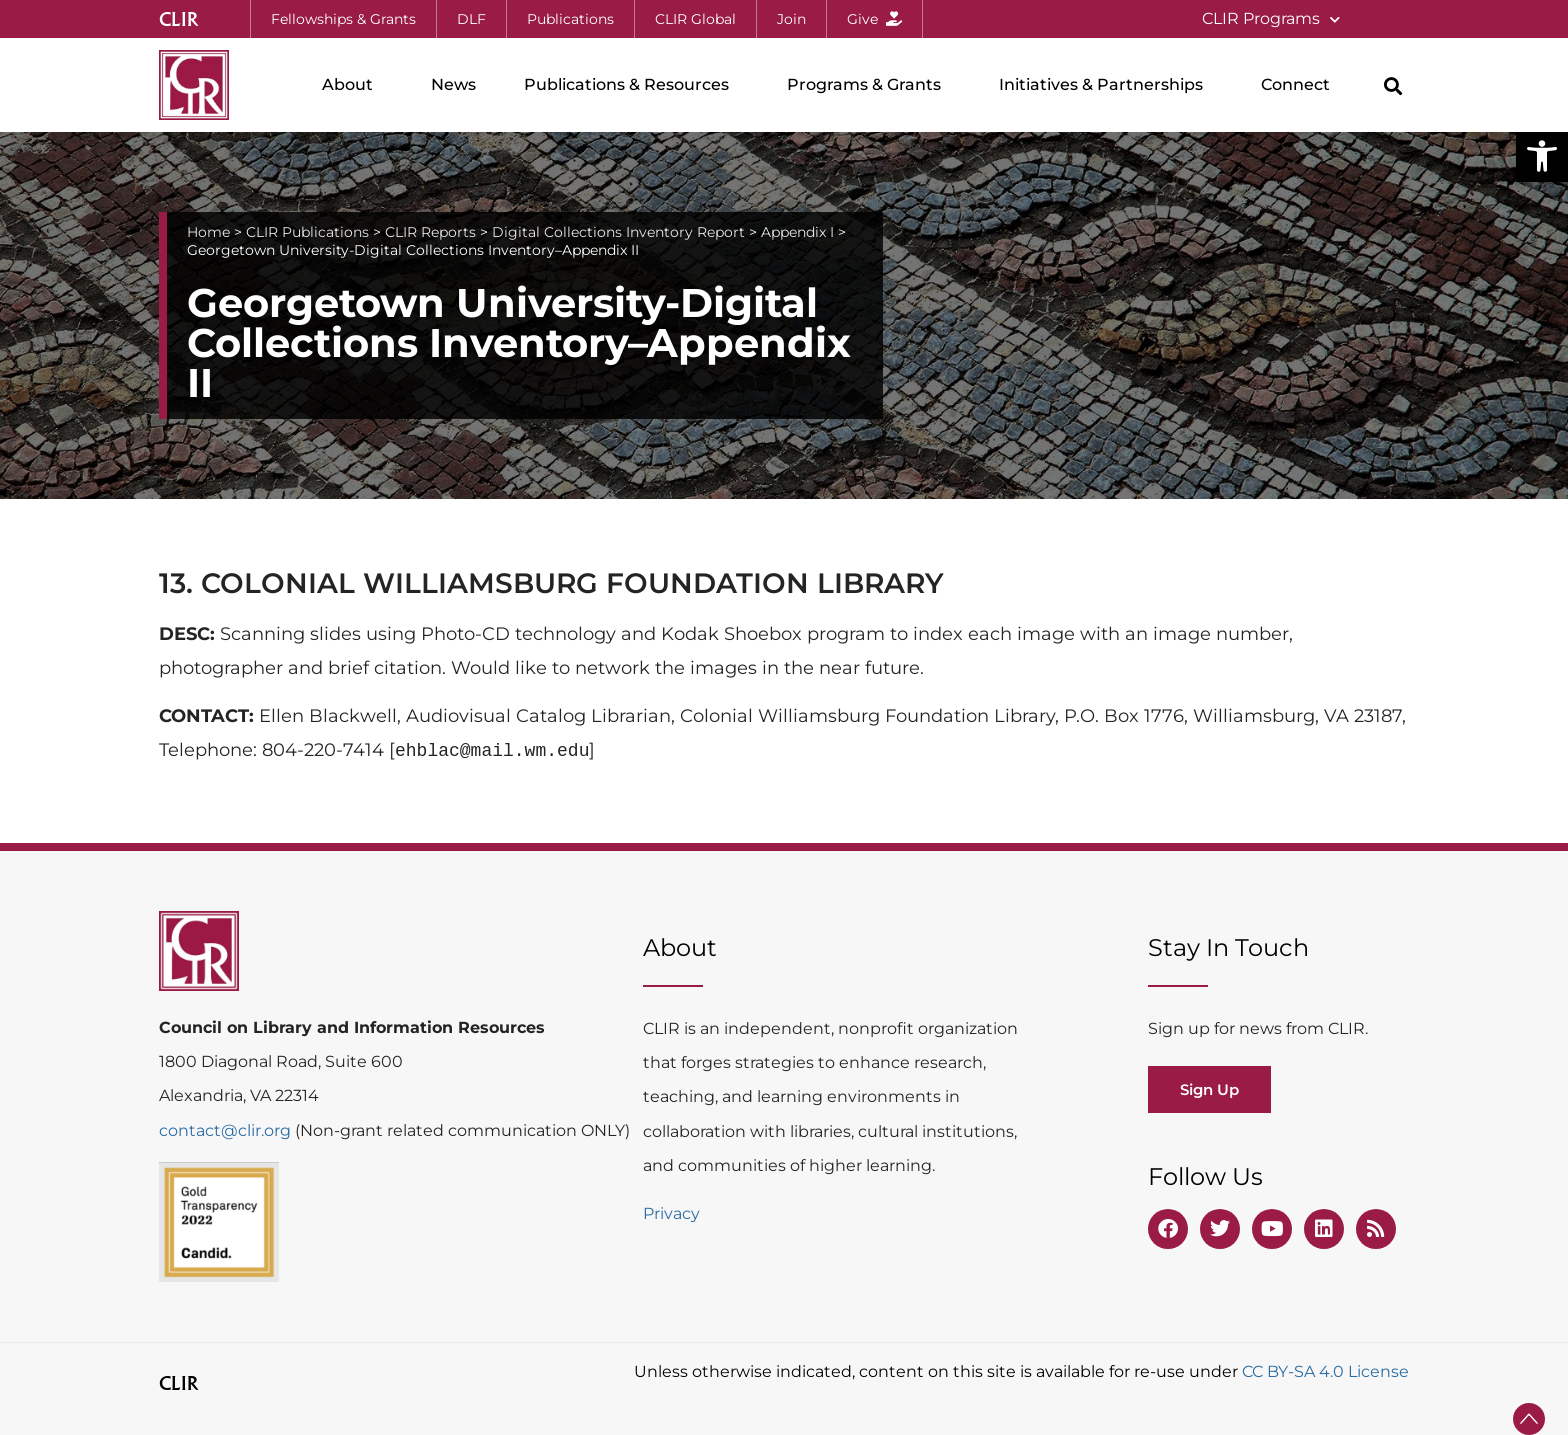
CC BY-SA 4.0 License (1325, 1371)
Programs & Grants (869, 85)
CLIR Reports (430, 232)
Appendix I (797, 232)
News (453, 84)
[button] (1542, 156)
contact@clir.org (227, 1130)
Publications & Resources (631, 85)
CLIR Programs (1271, 19)
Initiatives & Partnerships (1106, 85)
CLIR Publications (307, 232)
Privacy (671, 1213)
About (352, 85)
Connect (1300, 85)
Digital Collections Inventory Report (618, 232)
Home (208, 232)
